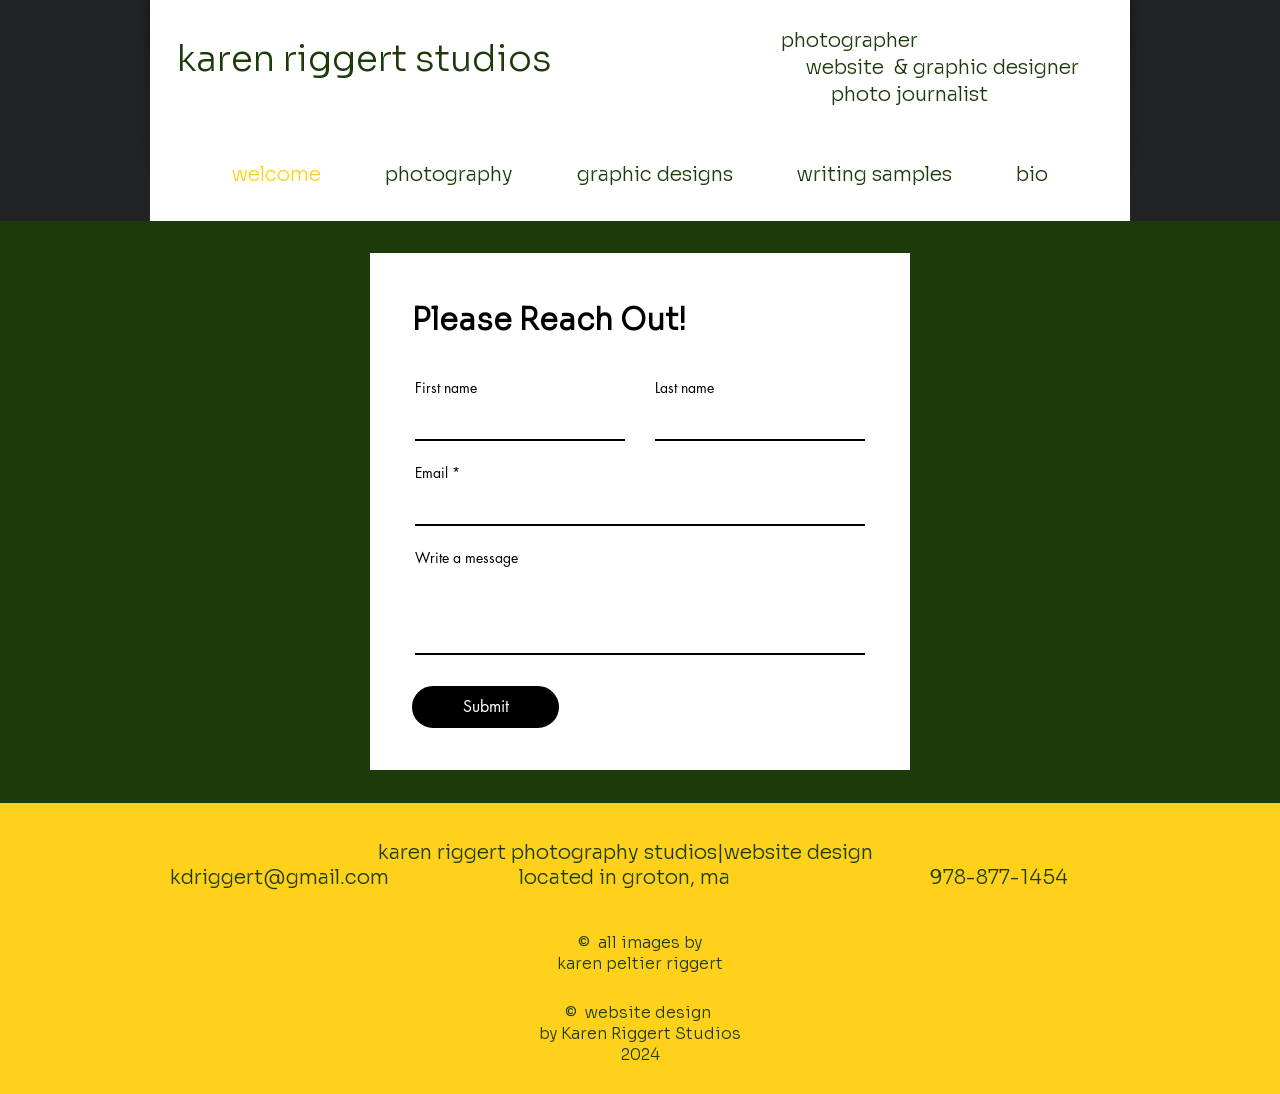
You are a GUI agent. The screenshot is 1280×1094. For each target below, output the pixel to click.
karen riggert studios (364, 58)
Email (431, 473)
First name (446, 388)
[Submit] (485, 707)
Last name (684, 388)
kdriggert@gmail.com (279, 877)
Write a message (466, 558)
